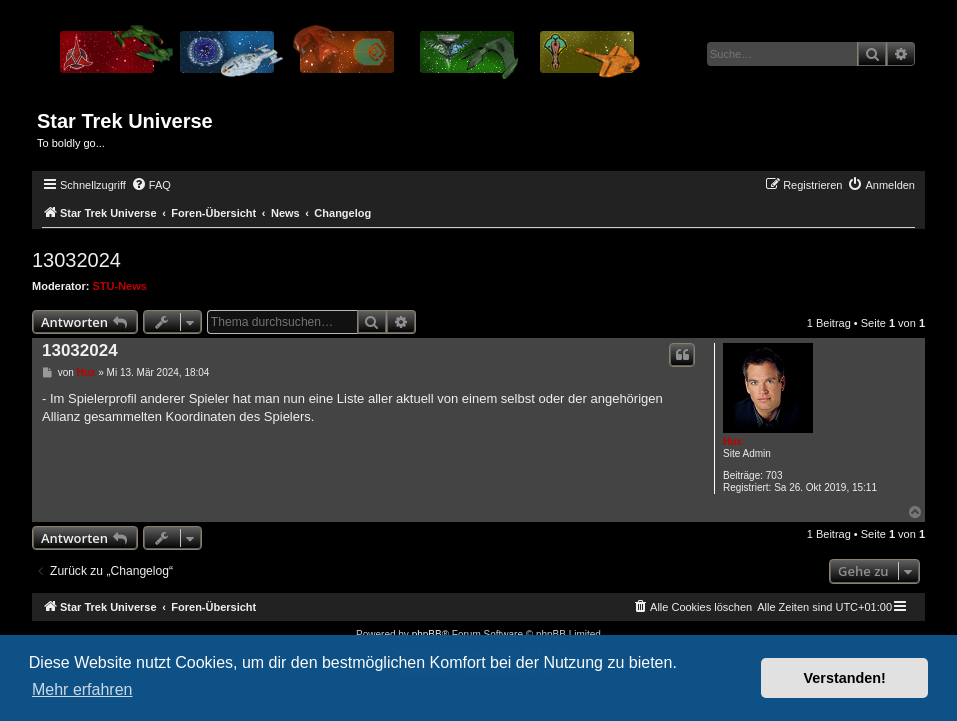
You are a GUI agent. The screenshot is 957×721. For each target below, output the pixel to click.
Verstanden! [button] (845, 678)
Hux (732, 441)
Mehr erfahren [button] (82, 689)
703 (774, 475)
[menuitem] (151, 185)
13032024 (76, 260)
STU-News (120, 286)
